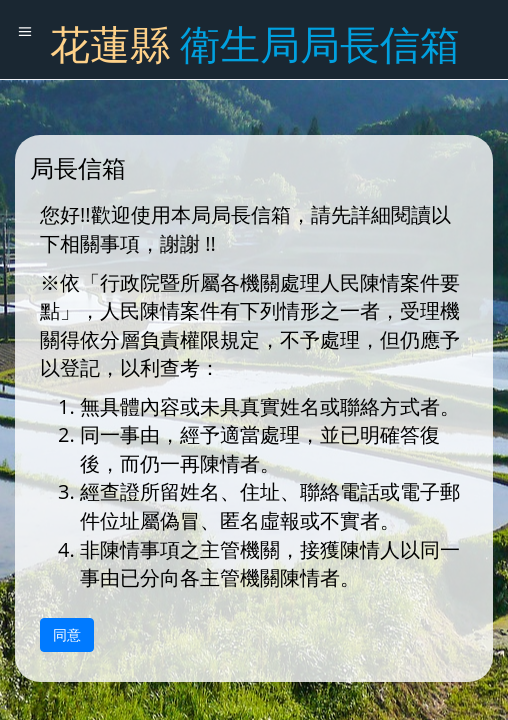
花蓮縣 (255, 43)
